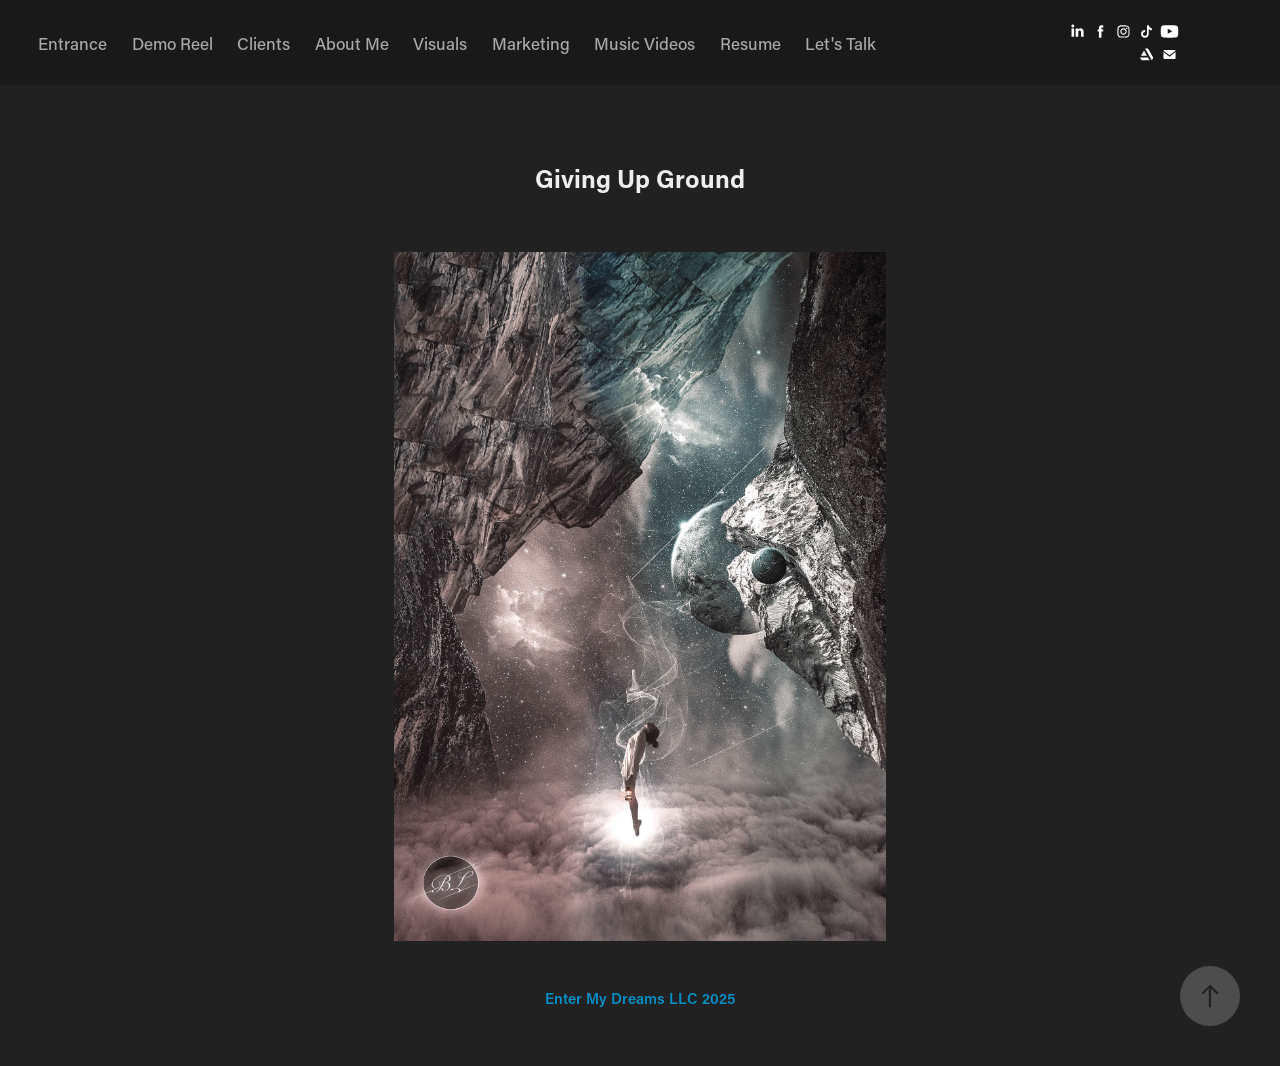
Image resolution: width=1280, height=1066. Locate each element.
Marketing (531, 43)
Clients (263, 43)
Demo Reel (172, 43)
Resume (750, 43)
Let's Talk (840, 43)
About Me (352, 43)
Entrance (72, 43)
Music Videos (644, 43)
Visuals (440, 43)
